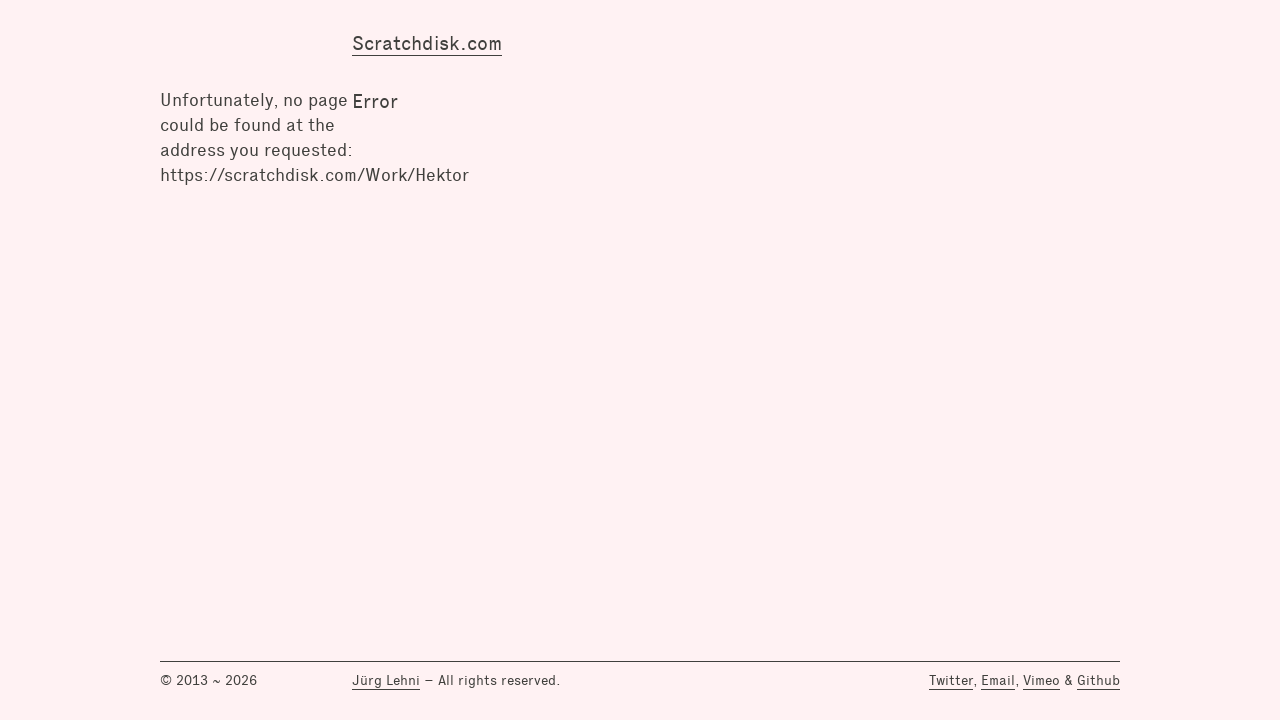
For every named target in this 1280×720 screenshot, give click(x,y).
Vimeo (1041, 680)
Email (998, 680)
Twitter (951, 680)
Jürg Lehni (386, 680)
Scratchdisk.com (427, 43)
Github (1098, 680)
